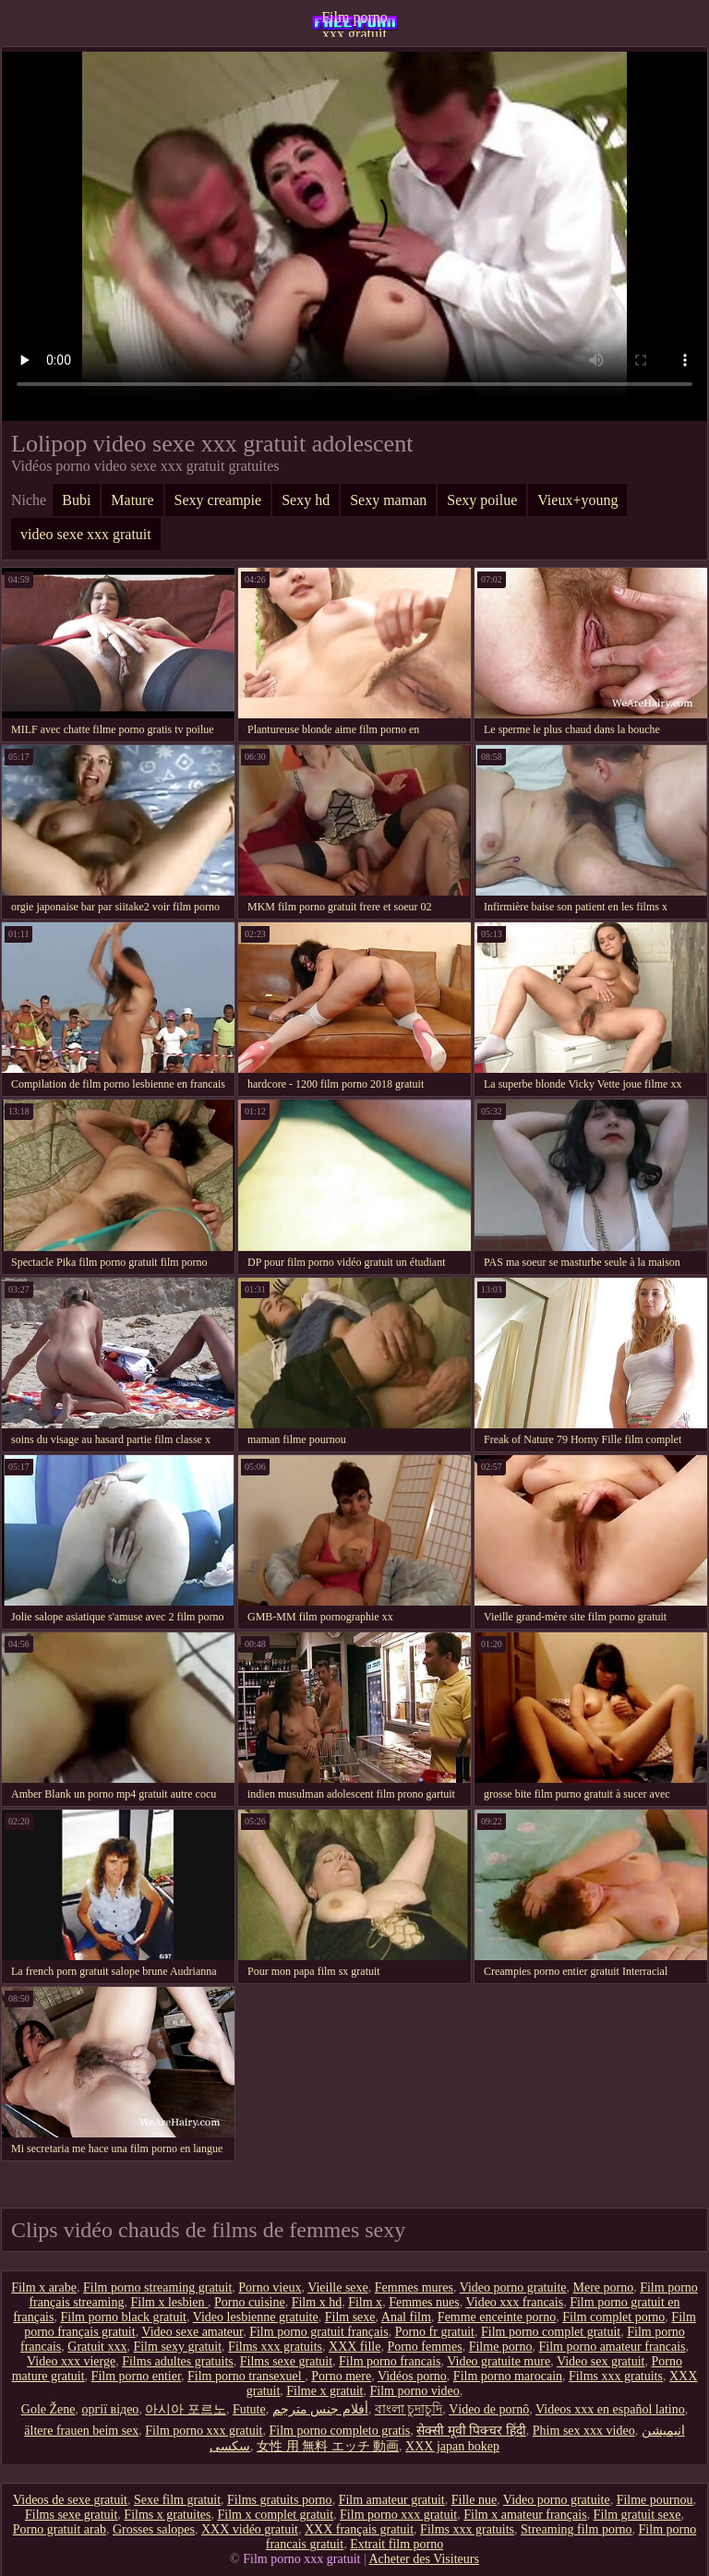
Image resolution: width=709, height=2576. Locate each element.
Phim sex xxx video (584, 2431)
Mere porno (602, 2287)
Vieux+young (577, 500)
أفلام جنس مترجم (320, 2409)
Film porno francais (389, 2361)
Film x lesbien (169, 2302)
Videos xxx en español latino (610, 2409)
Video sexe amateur (192, 2332)
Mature (132, 500)
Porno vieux (269, 2287)
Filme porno (501, 2346)
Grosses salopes (154, 2529)
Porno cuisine (249, 2302)
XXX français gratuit (359, 2529)
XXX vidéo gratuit (249, 2529)
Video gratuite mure (498, 2361)
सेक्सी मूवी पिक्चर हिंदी (471, 2431)
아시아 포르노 (185, 2409)
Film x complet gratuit (275, 2515)
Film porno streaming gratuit (157, 2287)
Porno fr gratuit (435, 2332)
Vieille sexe (337, 2287)
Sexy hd (306, 500)
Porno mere (341, 2376)
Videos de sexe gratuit (70, 2500)
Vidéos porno (412, 2376)
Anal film (406, 2317)
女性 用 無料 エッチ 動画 (328, 2446)
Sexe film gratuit (177, 2500)
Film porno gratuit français (318, 2332)
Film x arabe (44, 2287)
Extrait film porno (396, 2544)
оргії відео (110, 2409)
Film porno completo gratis (340, 2431)
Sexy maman (388, 500)
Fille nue (474, 2500)
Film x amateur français (524, 2515)
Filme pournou (655, 2500)
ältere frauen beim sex (81, 2431)
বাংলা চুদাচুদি (409, 2409)
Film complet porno (613, 2317)
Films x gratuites (167, 2515)
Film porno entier (136, 2376)
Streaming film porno (576, 2529)
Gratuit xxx (96, 2346)
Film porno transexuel (246, 2376)
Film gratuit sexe (637, 2515)
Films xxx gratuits (275, 2346)
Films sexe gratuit (286, 2361)
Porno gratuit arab (59, 2529)
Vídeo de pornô (489, 2409)
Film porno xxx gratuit (354, 23)
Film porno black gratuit (123, 2317)
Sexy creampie (218, 500)
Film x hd (317, 2302)
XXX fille (354, 2346)
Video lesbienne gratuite (255, 2317)
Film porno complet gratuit (550, 2332)
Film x (365, 2302)
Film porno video (415, 2391)
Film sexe (350, 2317)
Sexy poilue (482, 500)
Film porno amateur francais (612, 2346)
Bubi (76, 500)
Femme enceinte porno (497, 2317)
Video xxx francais (514, 2302)
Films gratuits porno (279, 2500)
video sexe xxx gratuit (85, 534)
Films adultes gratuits (178, 2361)
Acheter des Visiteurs (423, 2559)
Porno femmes (424, 2346)
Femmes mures (414, 2287)
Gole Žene (48, 2409)
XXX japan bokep (452, 2446)
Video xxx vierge (71, 2361)
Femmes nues (424, 2302)
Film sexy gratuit (177, 2346)
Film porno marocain (507, 2376)
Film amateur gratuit (392, 2500)
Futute (249, 2409)
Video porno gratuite (513, 2287)
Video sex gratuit (601, 2361)
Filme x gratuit (324, 2391)
